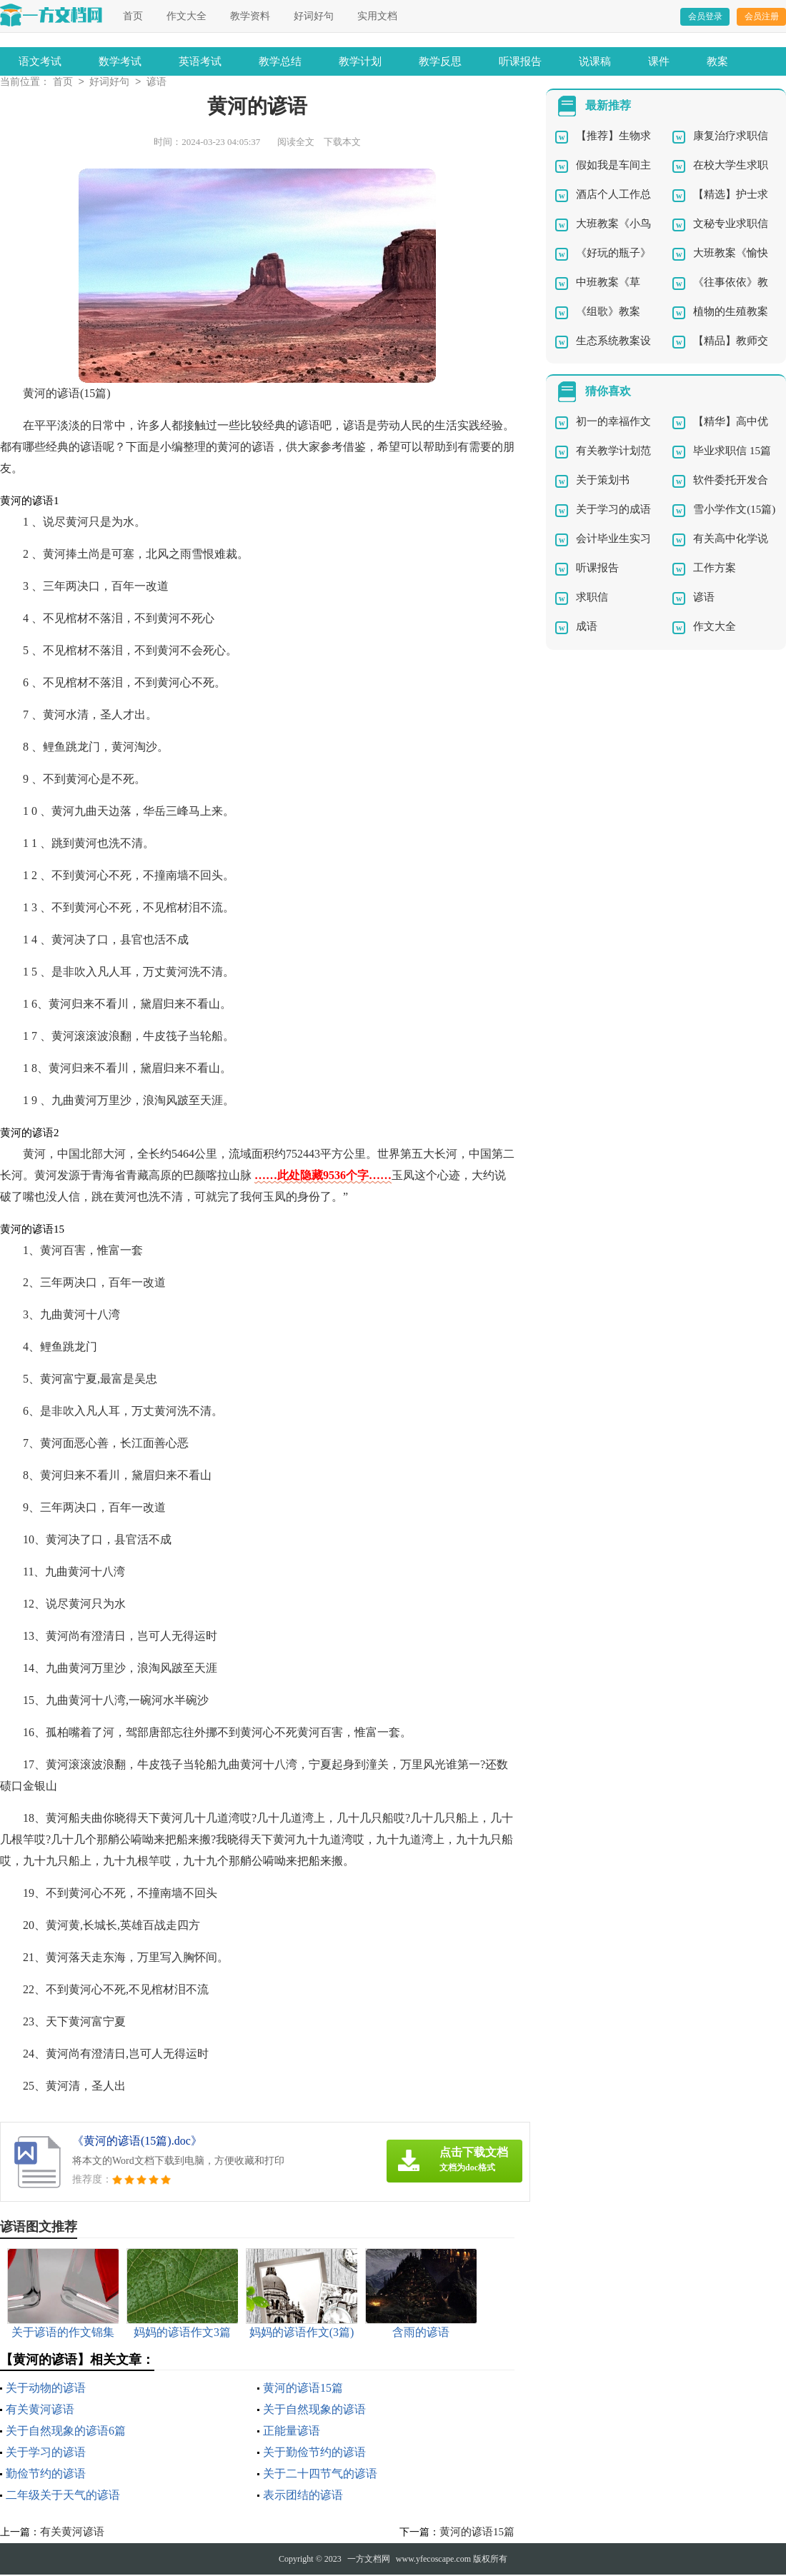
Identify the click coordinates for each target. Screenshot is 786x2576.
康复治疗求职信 (730, 137)
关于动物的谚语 (46, 2389)
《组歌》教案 (608, 313)
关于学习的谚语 (46, 2453)
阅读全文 (295, 143)
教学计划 (360, 61)
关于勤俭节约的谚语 (314, 2453)
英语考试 (200, 61)
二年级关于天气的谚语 (63, 2496)
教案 (717, 61)
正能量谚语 (291, 2432)
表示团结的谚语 (303, 2496)
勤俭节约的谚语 (46, 2475)
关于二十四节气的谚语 (320, 2475)
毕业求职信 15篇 (732, 452)
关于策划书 (603, 481)
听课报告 (520, 61)
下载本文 (342, 143)
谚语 (156, 83)
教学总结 (280, 61)
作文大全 (186, 16)
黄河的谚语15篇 (303, 2389)
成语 (586, 627)
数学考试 (120, 61)
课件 (659, 61)
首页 (133, 16)
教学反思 (440, 61)
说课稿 (595, 61)
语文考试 (40, 61)
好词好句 (314, 16)
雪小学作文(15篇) (734, 510)
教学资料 (250, 16)
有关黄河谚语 (40, 2411)
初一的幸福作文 (613, 423)
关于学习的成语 (613, 510)
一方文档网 (368, 2560)
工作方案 (714, 569)
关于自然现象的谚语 (314, 2411)
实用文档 (377, 16)
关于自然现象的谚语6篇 (66, 2432)
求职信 (592, 598)
